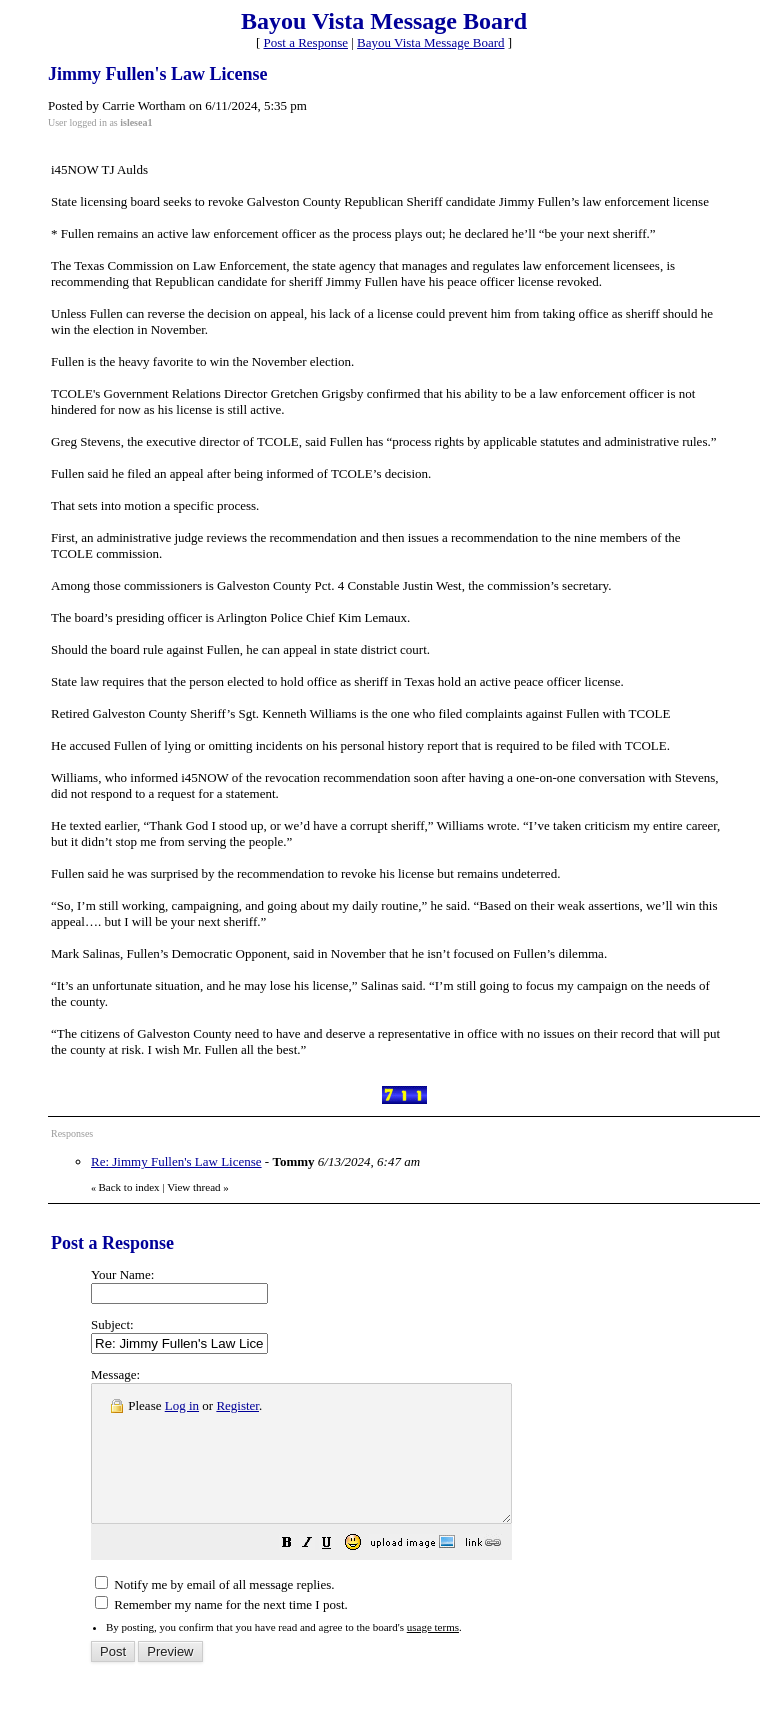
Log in (182, 1405)
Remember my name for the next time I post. (221, 1631)
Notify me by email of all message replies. (214, 1611)
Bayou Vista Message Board (430, 42)
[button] (337, 1572)
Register (237, 1405)
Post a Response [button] (306, 42)
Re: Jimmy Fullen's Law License (176, 1161)
